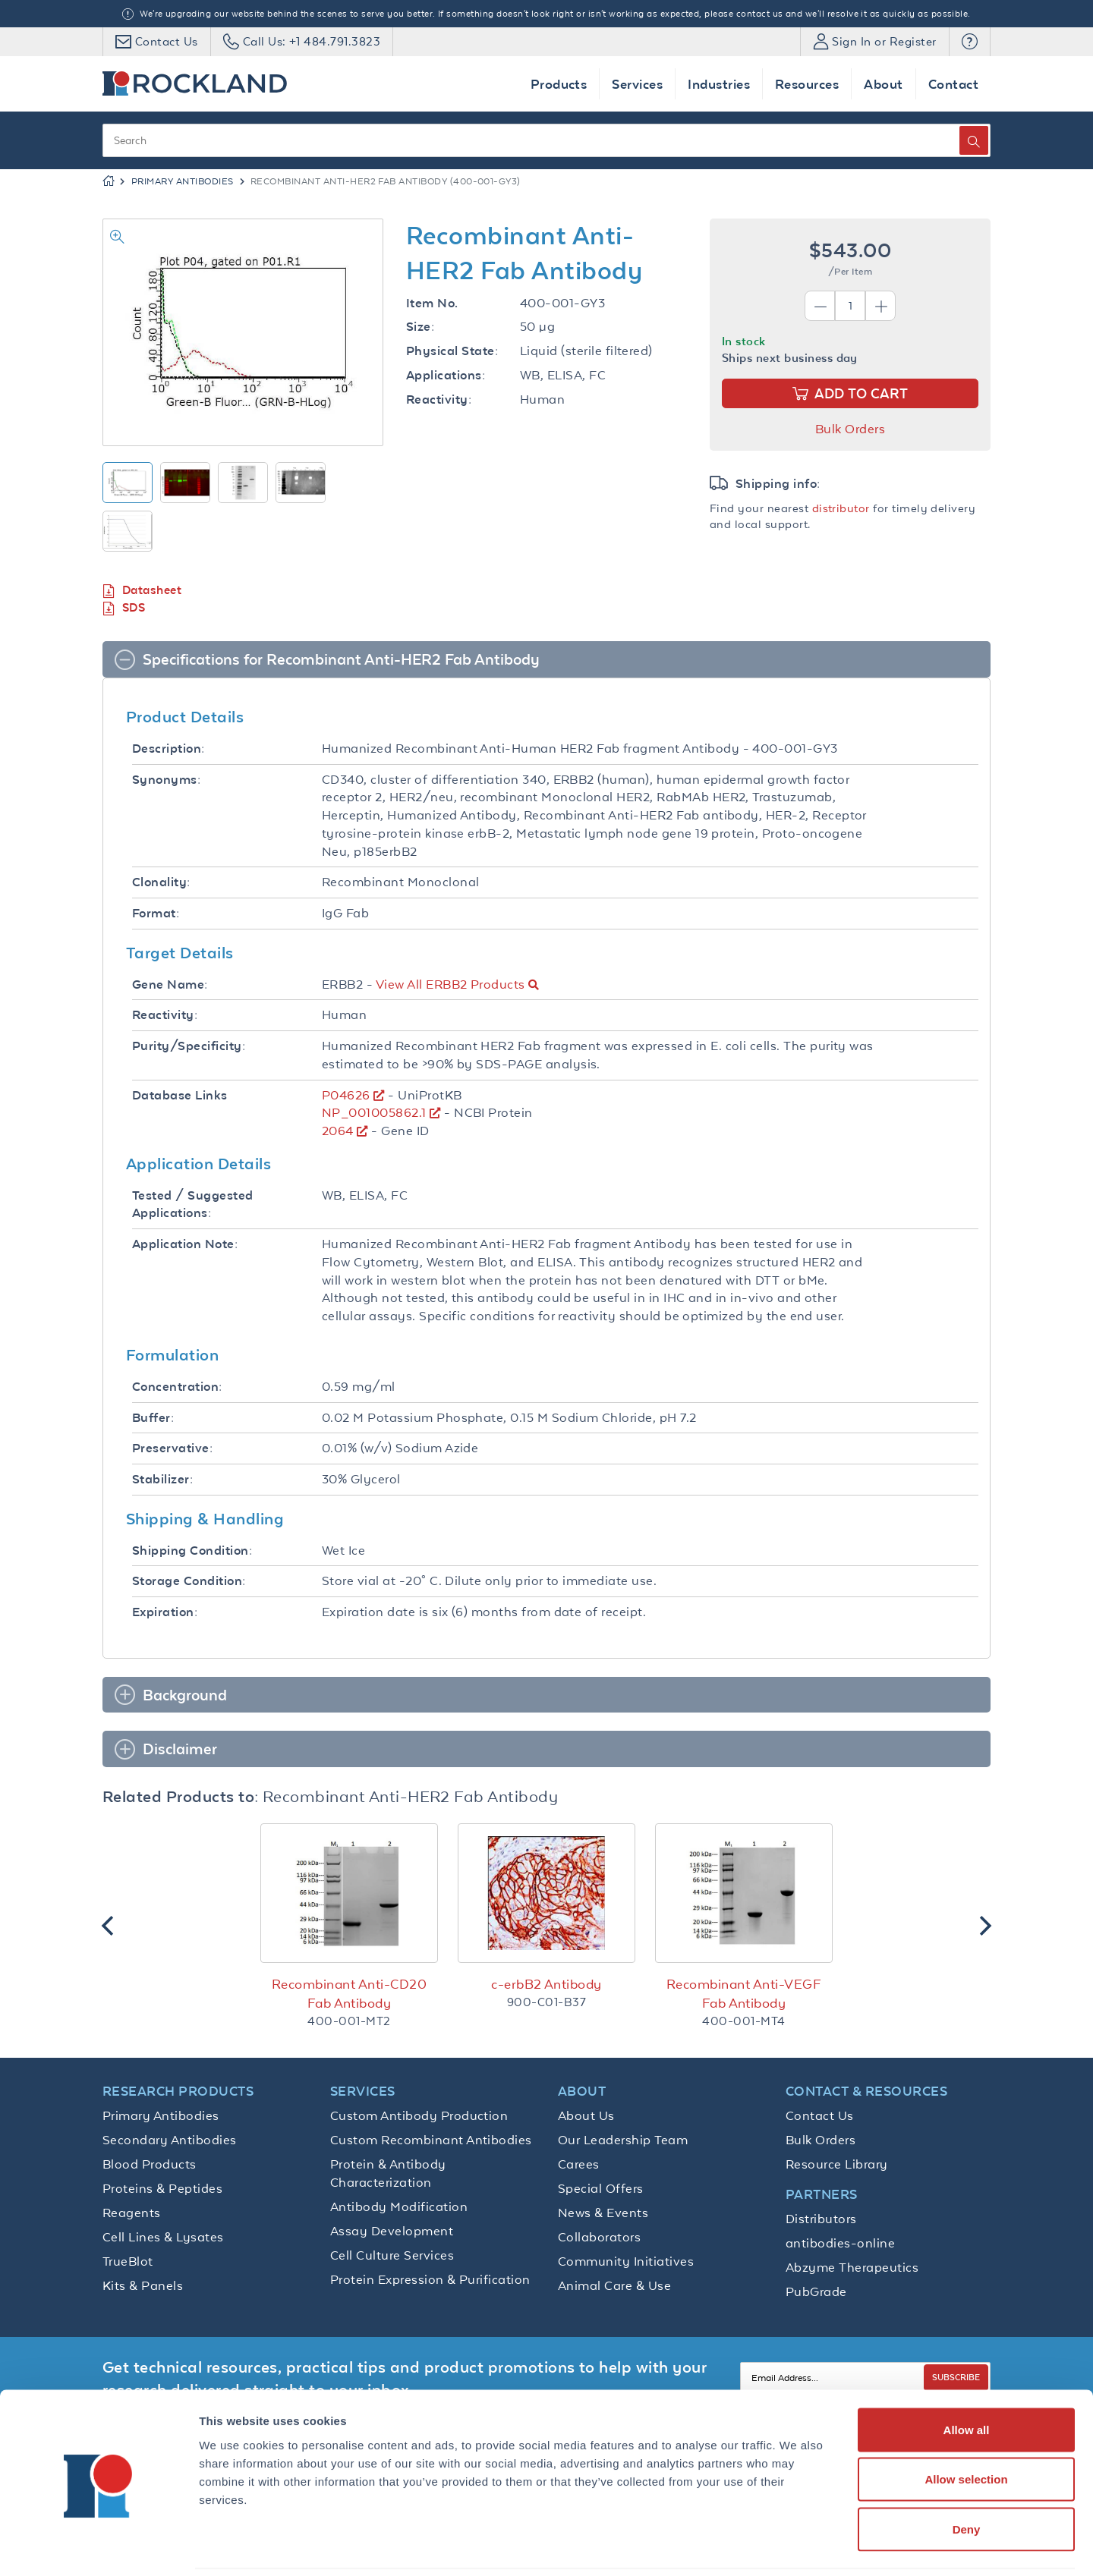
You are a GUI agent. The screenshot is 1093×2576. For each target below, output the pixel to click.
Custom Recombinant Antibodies (431, 2139)
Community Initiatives (626, 2261)
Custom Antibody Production (419, 2115)
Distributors (821, 2218)
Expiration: (164, 1612)
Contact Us (820, 2115)
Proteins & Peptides (162, 2188)
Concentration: (177, 1386)
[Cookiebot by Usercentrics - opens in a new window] (98, 2546)
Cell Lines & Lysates (163, 2236)
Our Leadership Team (623, 2139)
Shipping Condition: (192, 1550)
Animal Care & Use (614, 2285)
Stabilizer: (162, 1479)
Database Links (180, 1095)
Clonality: (161, 882)
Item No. (432, 303)
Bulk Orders (850, 428)
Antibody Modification (399, 2206)
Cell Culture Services (392, 2255)
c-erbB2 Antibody (546, 1984)
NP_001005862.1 (374, 1112)
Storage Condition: (189, 1581)
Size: (420, 326)
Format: (155, 913)
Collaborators (599, 2236)
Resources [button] (807, 84)
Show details (796, 2546)
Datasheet (141, 590)
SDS (123, 608)
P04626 (346, 1094)
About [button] (883, 84)
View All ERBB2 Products (450, 984)
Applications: (445, 375)
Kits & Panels (142, 2285)
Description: (168, 748)
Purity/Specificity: (188, 1046)
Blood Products (149, 2164)
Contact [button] (953, 84)
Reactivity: (438, 399)
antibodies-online (840, 2242)
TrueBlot (127, 2261)
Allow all (966, 2376)
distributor (841, 508)
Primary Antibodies (182, 181)
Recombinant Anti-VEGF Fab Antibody (743, 1994)
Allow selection (965, 2426)
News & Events (603, 2212)
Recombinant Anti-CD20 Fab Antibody (349, 1994)
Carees (579, 2164)
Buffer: (153, 1418)
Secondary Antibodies (169, 2139)
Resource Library (837, 2164)
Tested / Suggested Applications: (193, 1204)
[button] (970, 41)
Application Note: (185, 1244)
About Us (586, 2115)
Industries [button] (719, 84)
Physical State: (452, 351)
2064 (338, 1130)
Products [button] (559, 84)
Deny (967, 2476)
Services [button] (637, 84)
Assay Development (391, 2230)
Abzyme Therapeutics (852, 2267)
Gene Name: (170, 984)
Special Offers (601, 2188)
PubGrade (816, 2291)
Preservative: (172, 1448)
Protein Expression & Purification (430, 2279)
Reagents (131, 2212)
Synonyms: (166, 779)
